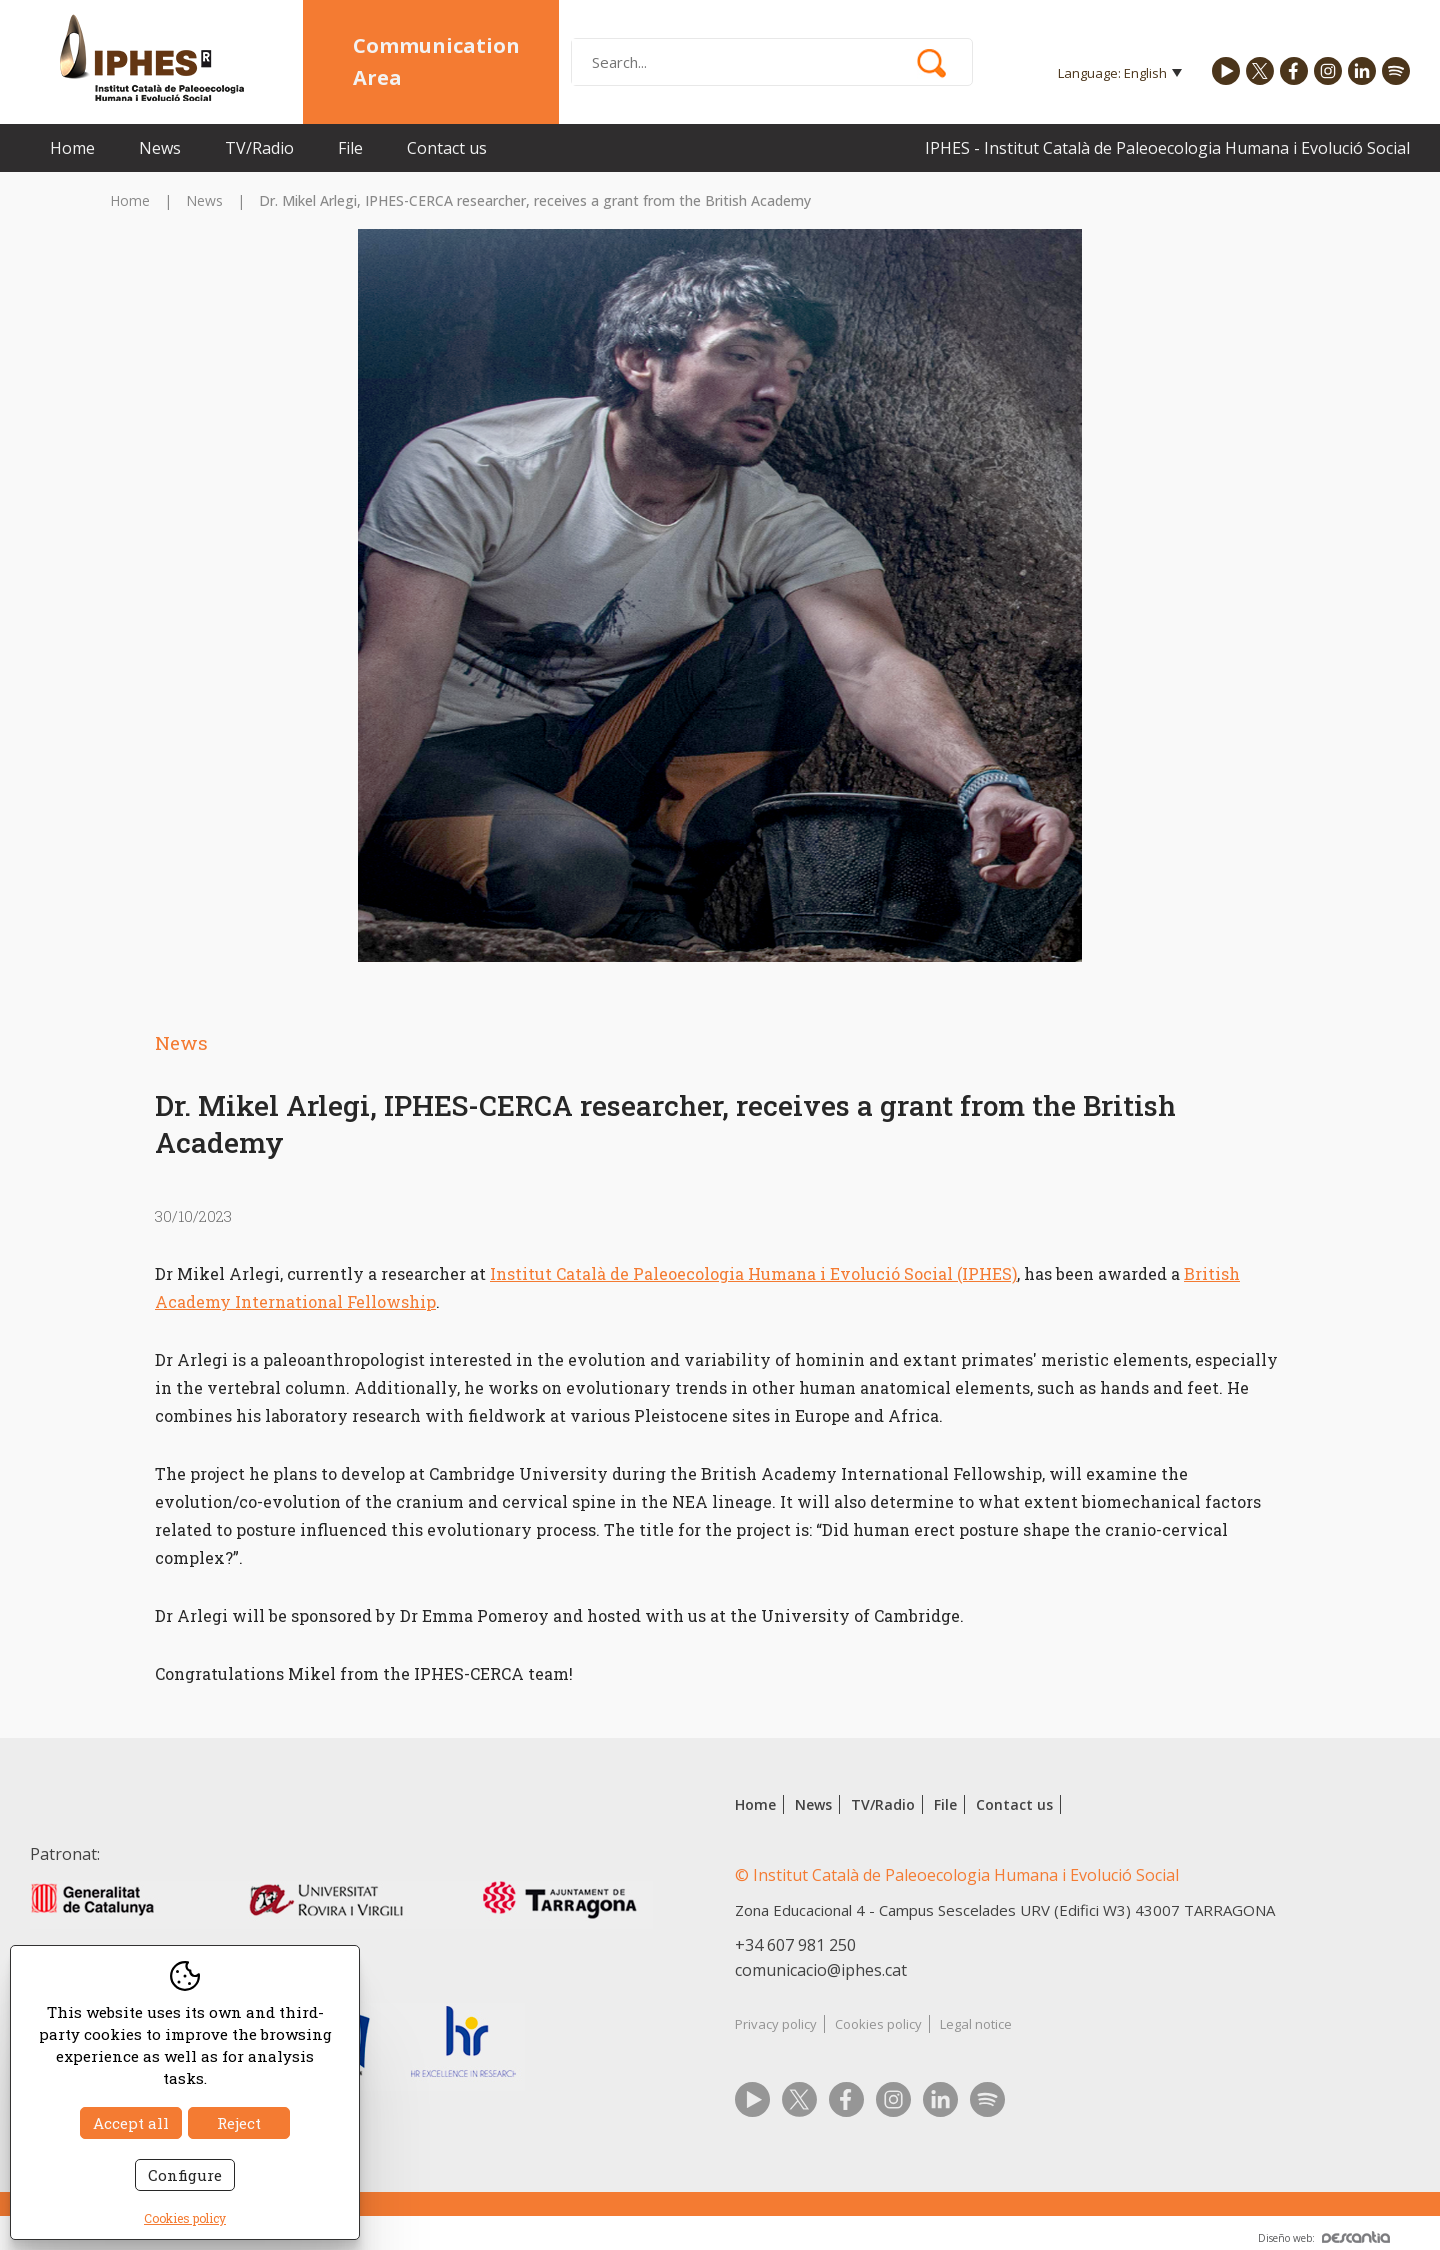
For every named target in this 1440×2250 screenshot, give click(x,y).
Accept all (131, 2123)
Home (72, 148)
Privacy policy (776, 2024)
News (160, 148)
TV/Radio (259, 148)
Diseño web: (1324, 2238)
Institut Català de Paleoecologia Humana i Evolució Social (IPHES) (753, 1273)
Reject (239, 2123)
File (350, 148)
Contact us (447, 148)
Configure (185, 2175)
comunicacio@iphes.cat (821, 1970)
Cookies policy (878, 2024)
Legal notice (976, 2024)
